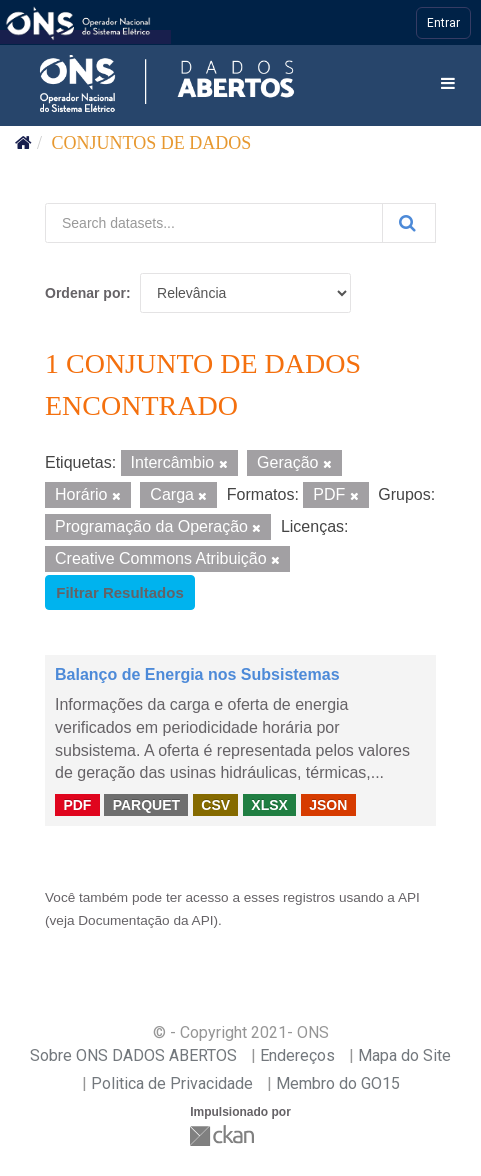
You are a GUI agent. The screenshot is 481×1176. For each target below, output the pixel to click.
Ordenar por (85, 293)
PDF (77, 804)
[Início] (23, 143)
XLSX (269, 804)
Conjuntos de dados (152, 143)
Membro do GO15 (338, 1083)
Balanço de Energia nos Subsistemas (197, 674)
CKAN (224, 1135)
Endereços (297, 1055)
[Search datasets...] (214, 223)
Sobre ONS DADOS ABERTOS (133, 1055)
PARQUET (146, 804)
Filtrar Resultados (120, 592)
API (409, 897)
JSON (328, 804)
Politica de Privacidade (172, 1083)
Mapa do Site (404, 1055)
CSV (215, 804)
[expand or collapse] (448, 84)
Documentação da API (145, 920)
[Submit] (409, 223)
